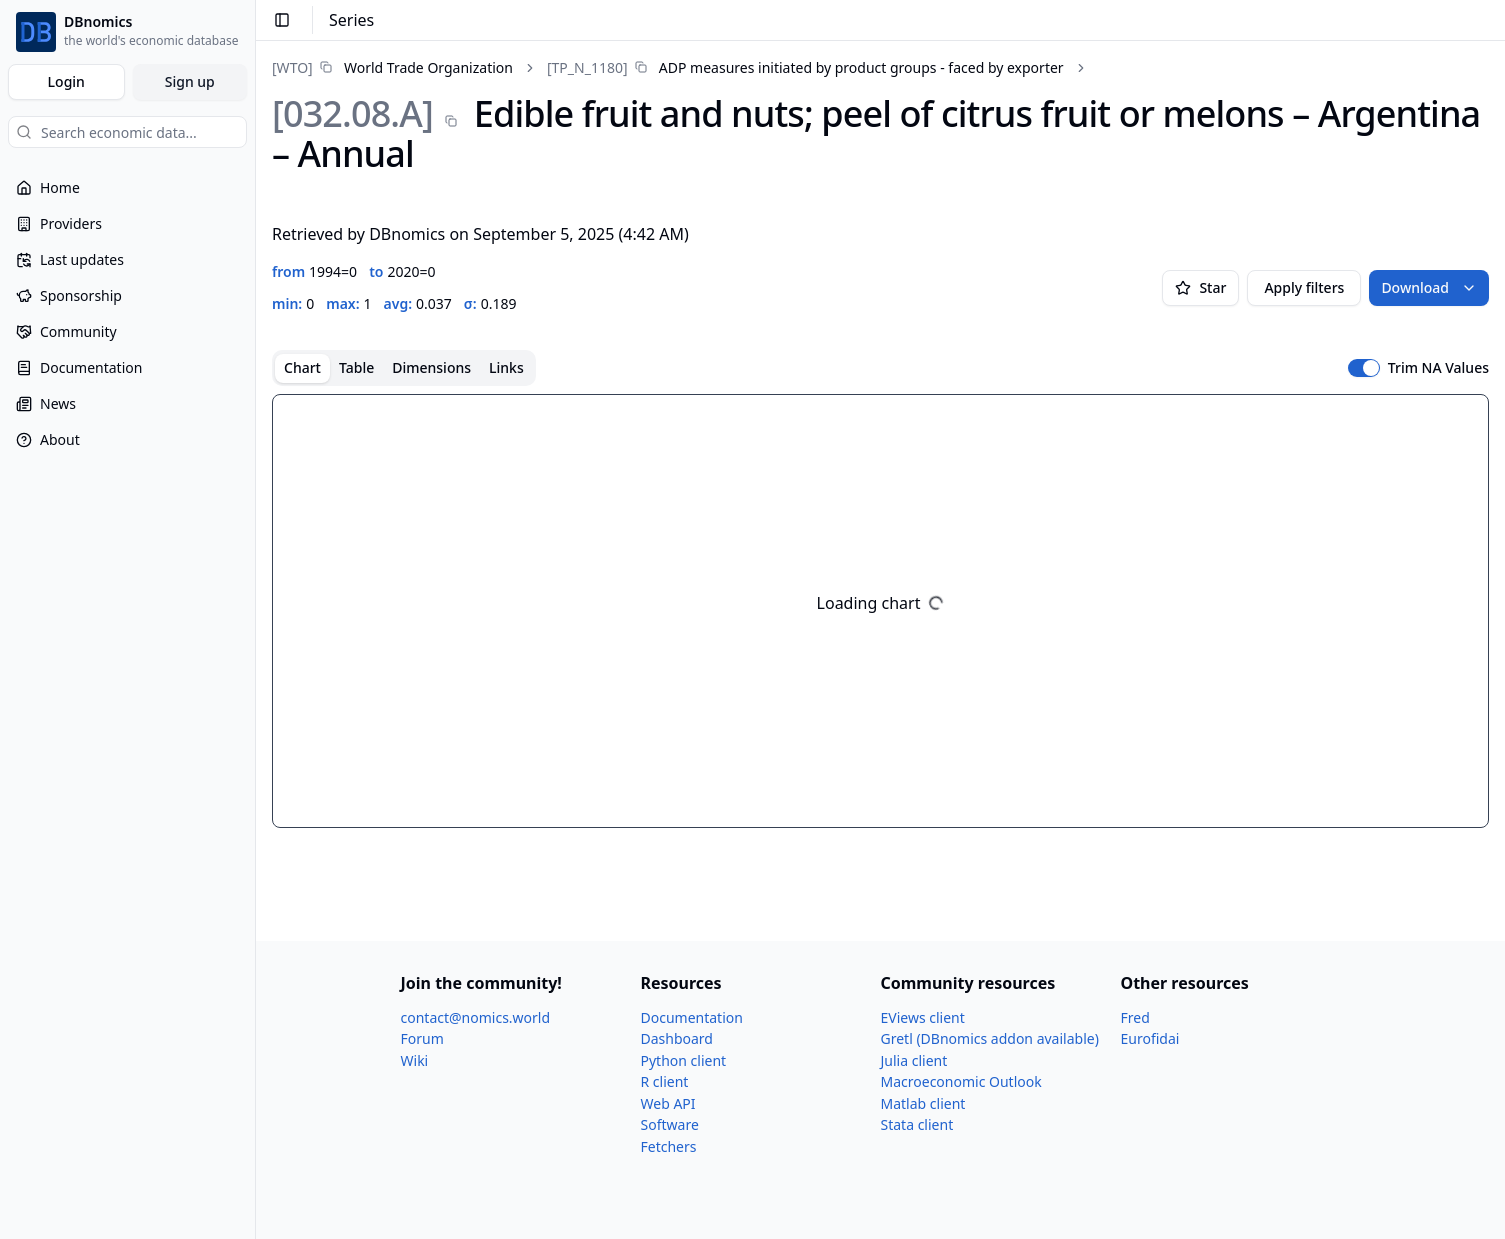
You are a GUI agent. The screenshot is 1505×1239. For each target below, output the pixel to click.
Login (66, 81)
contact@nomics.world (476, 1017)
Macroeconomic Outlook (961, 1081)
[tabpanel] (880, 611)
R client (665, 1081)
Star (1200, 287)
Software (670, 1124)
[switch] (1364, 368)
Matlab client (923, 1103)
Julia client (914, 1060)
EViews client (923, 1017)
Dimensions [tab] (431, 367)
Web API (668, 1103)
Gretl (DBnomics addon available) (990, 1038)
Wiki (415, 1060)
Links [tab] (506, 367)
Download (1429, 287)
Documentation (692, 1017)
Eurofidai (1150, 1038)
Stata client (917, 1124)
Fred (1135, 1017)
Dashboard (677, 1038)
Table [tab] (356, 367)
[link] (392, 67)
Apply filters (1304, 287)
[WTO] (292, 67)
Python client (684, 1060)
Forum (422, 1038)
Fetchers (669, 1146)
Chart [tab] (302, 367)
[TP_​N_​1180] (587, 67)
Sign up (190, 81)
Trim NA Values (1438, 368)
